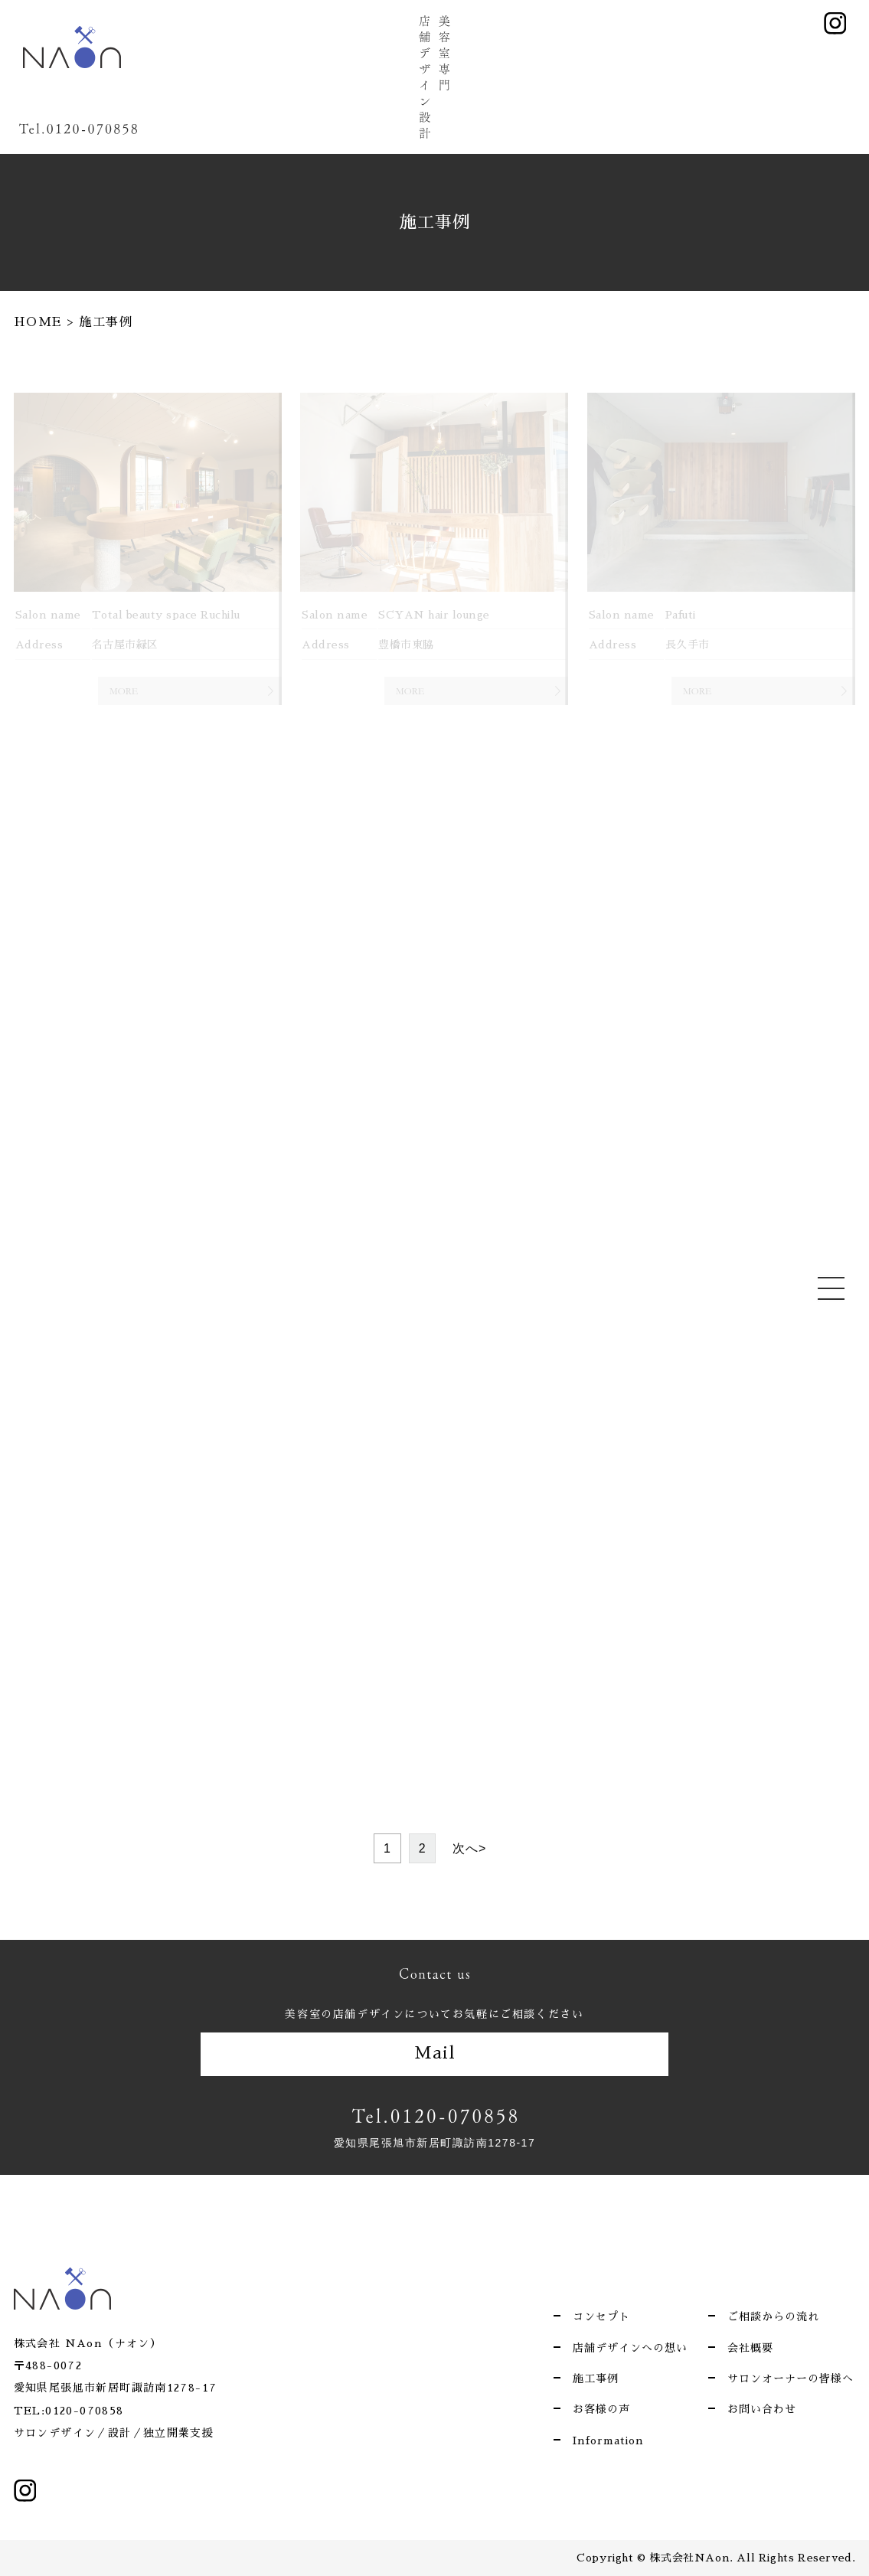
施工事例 (596, 2378)
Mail (435, 2053)
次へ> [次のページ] (469, 1848)
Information (608, 2440)
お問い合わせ (761, 2409)
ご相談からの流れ (773, 2316)
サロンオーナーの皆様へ (790, 2378)
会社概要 (750, 2348)
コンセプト (601, 2316)
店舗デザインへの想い (630, 2348)
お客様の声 (601, 2409)
